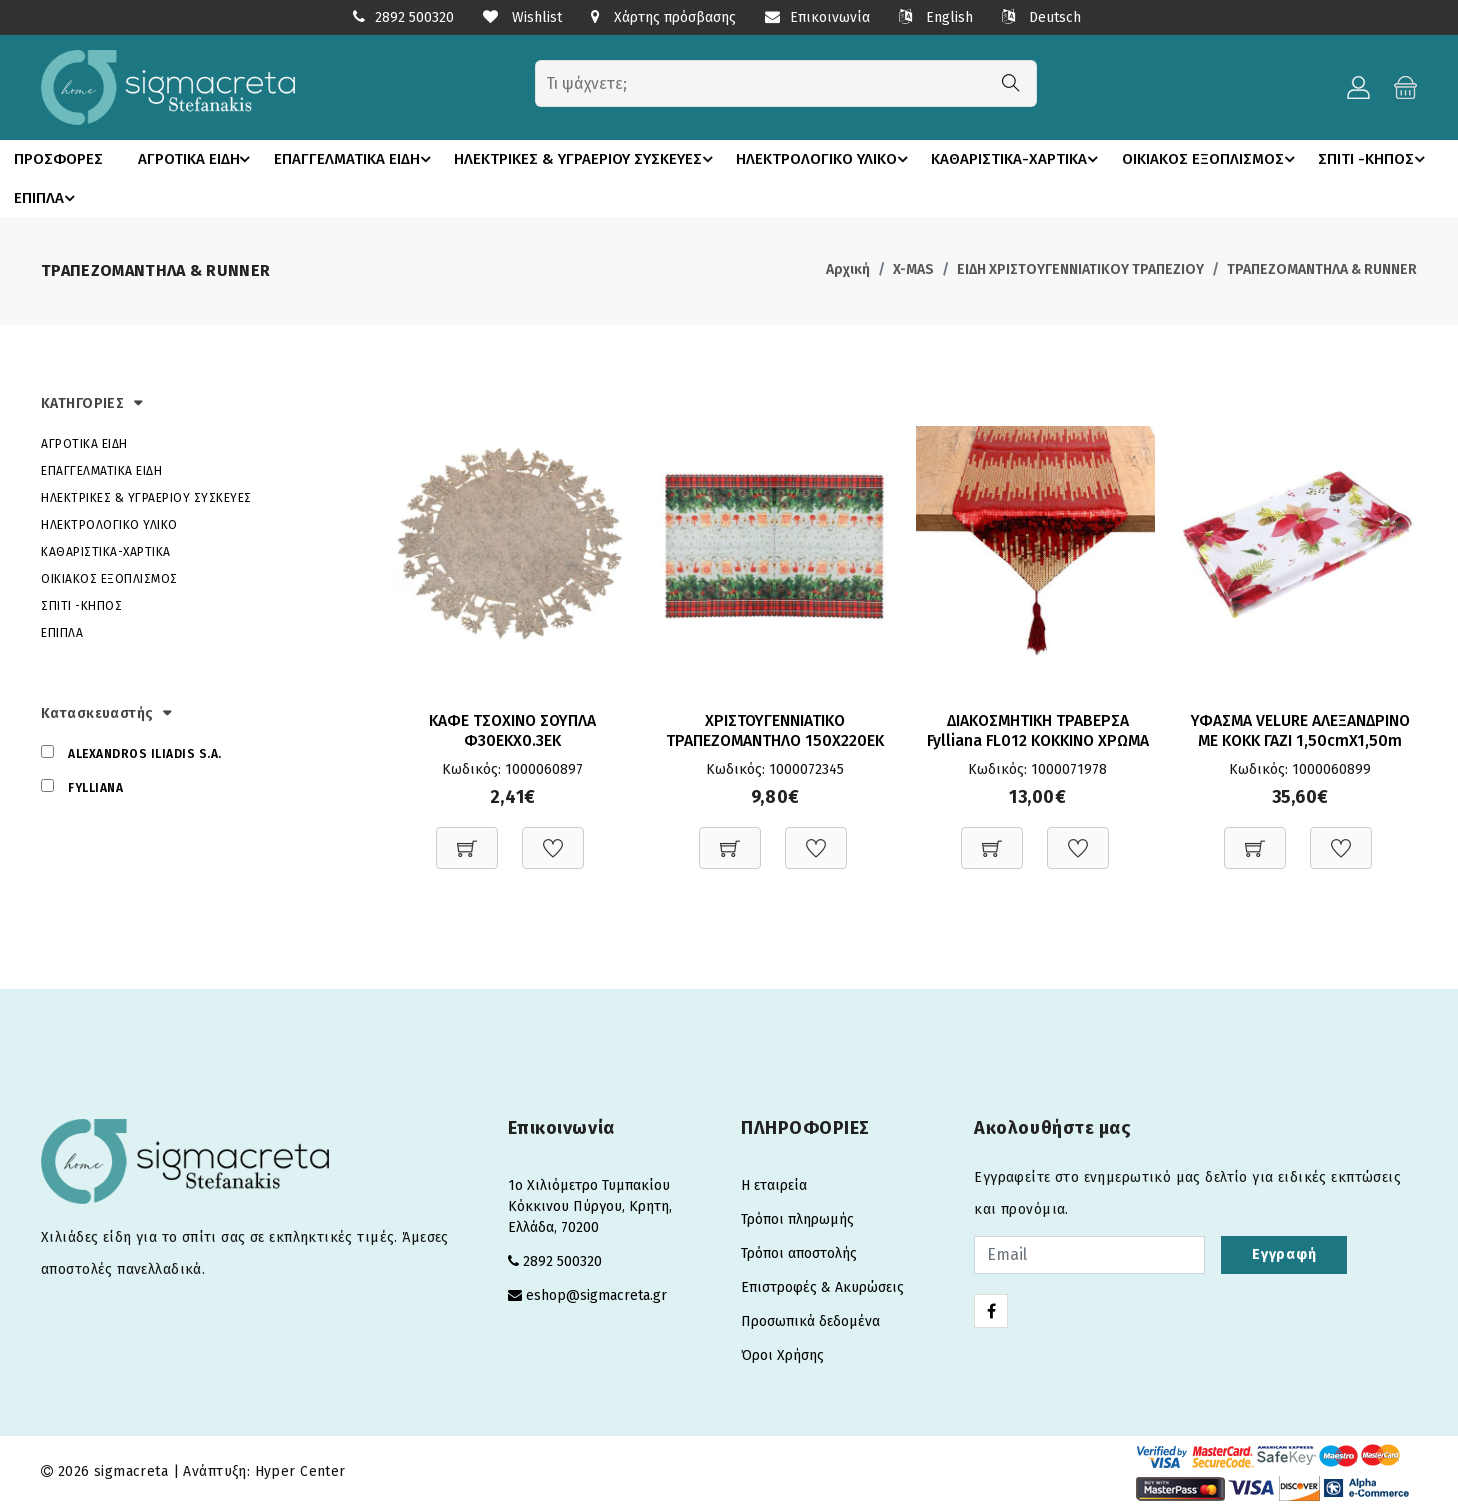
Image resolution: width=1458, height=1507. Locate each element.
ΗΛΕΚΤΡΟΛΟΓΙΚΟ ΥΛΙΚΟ (830, 159)
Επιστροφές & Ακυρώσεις (822, 1286)
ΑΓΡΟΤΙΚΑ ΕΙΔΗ (194, 159)
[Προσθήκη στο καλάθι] (467, 836)
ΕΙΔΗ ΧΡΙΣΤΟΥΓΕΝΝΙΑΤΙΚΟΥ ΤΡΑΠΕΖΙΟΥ (1080, 268)
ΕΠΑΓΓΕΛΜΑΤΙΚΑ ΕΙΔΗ (355, 159)
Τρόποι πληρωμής (797, 1218)
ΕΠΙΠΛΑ (179, 197)
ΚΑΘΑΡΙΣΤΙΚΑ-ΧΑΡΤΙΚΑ (1021, 159)
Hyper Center (300, 1470)
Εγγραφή (1284, 1253)
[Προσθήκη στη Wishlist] (553, 836)
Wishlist (522, 17)
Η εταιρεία (774, 1184)
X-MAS (913, 268)
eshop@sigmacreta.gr (596, 1294)
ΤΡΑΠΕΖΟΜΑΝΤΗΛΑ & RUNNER (1322, 268)
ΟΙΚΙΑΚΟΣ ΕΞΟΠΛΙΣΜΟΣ (1212, 159)
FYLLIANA (95, 787)
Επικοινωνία (817, 17)
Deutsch (1041, 17)
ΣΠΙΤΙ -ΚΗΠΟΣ (70, 197)
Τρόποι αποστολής (799, 1252)
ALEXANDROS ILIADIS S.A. (145, 753)
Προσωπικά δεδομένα (810, 1320)
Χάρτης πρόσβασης (663, 17)
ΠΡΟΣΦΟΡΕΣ (55, 159)
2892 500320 (414, 17)
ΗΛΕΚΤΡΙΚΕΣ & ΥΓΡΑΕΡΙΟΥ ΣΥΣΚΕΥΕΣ (590, 159)
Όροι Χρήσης (782, 1354)
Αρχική (848, 268)
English (936, 17)
